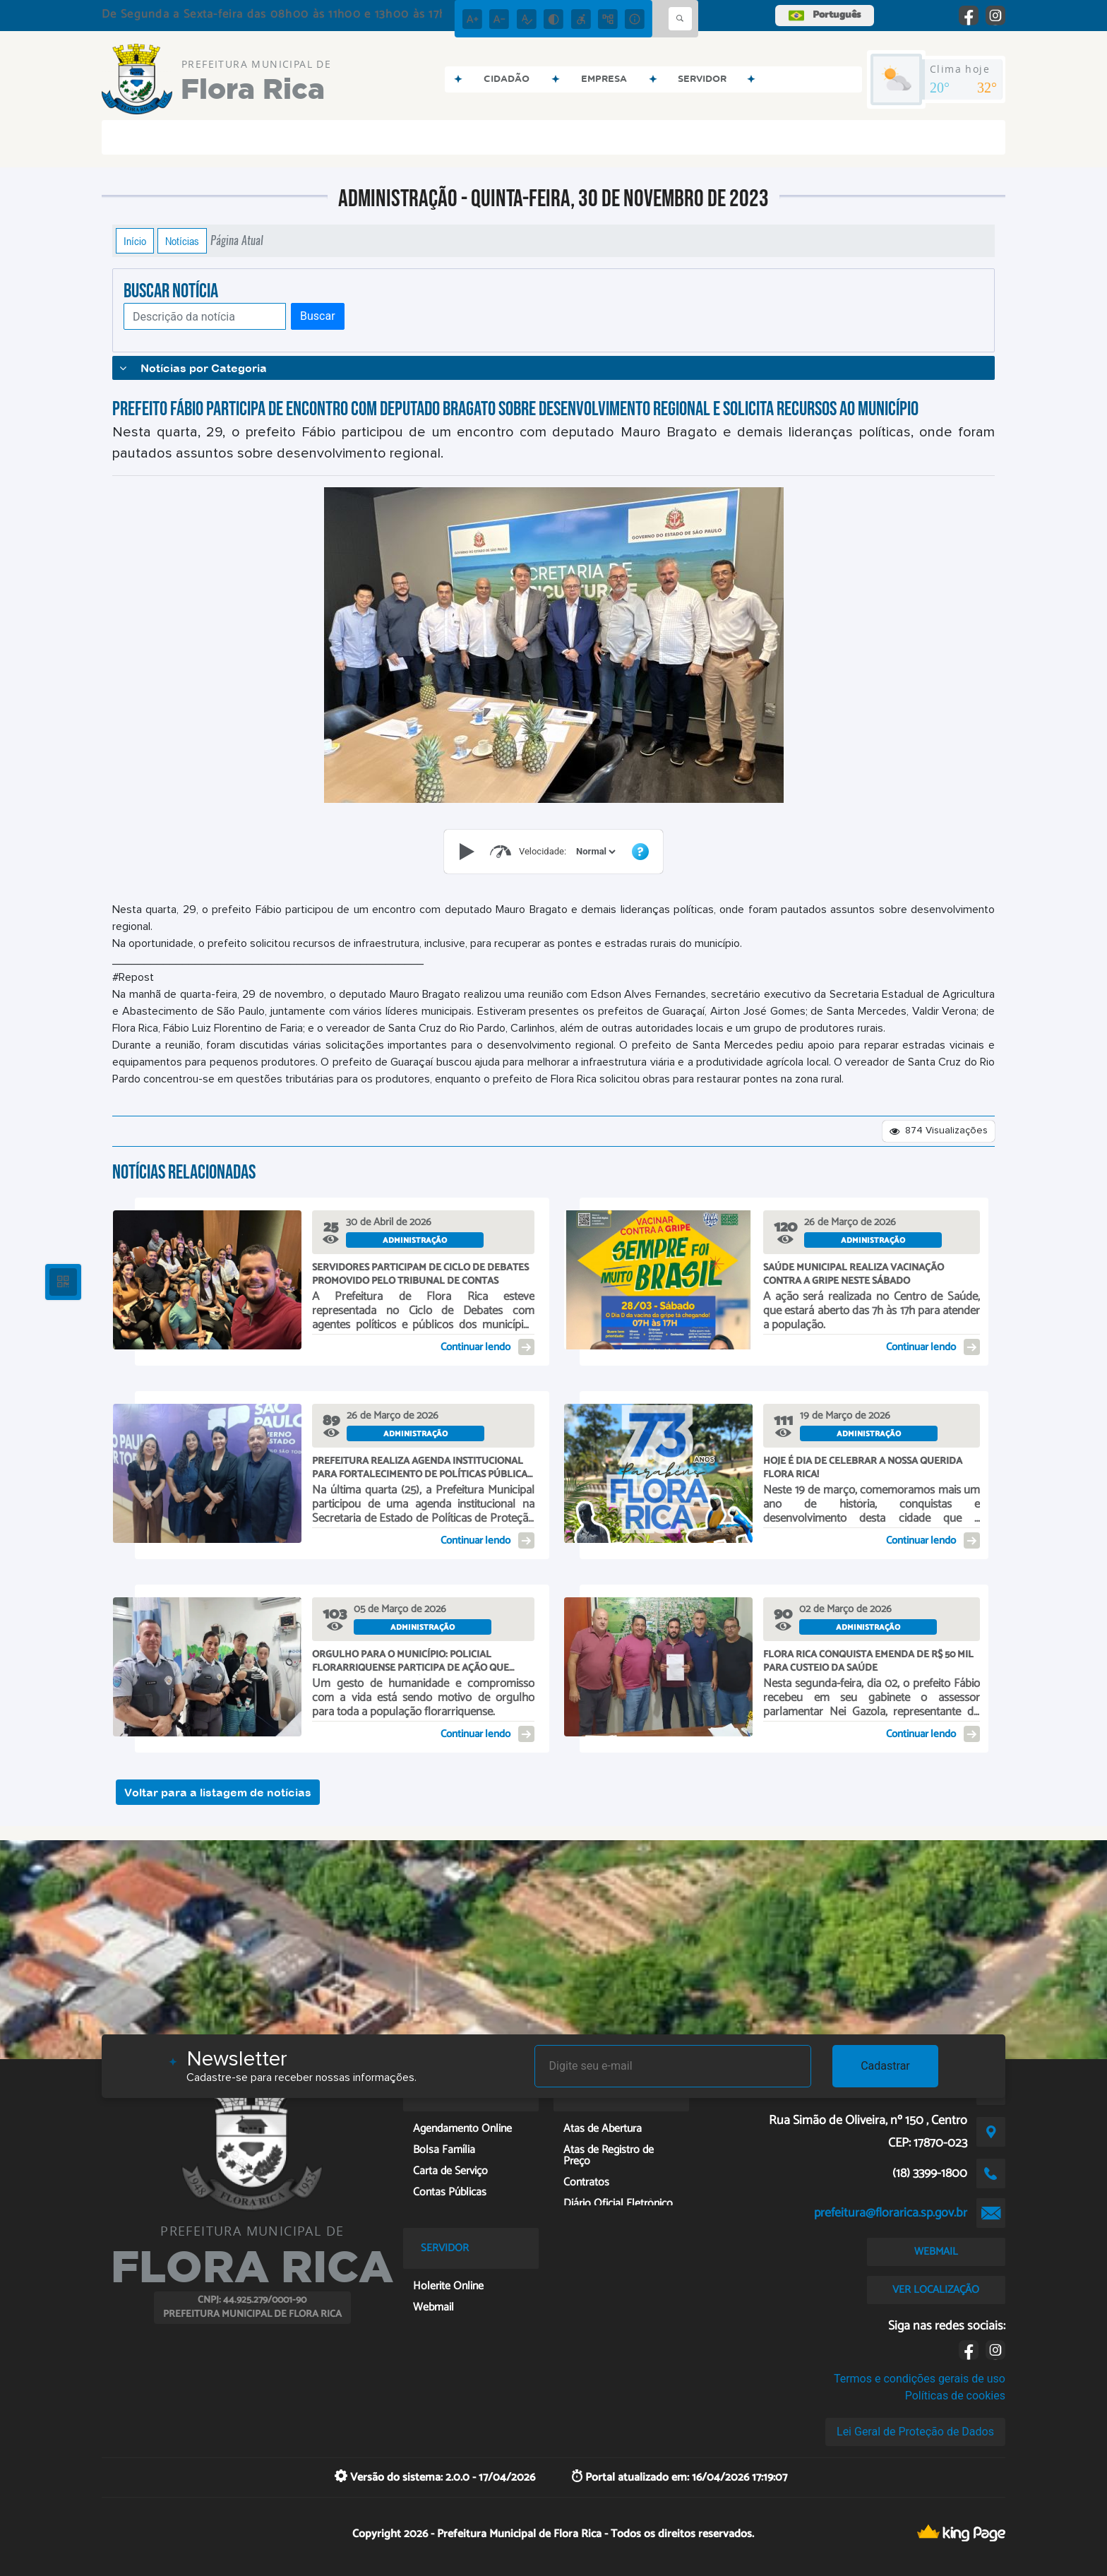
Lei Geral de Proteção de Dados (915, 2431)
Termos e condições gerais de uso (919, 2378)
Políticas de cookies (955, 2395)
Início (135, 241)
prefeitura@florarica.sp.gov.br (890, 2213)
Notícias (182, 241)
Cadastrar (885, 2066)
